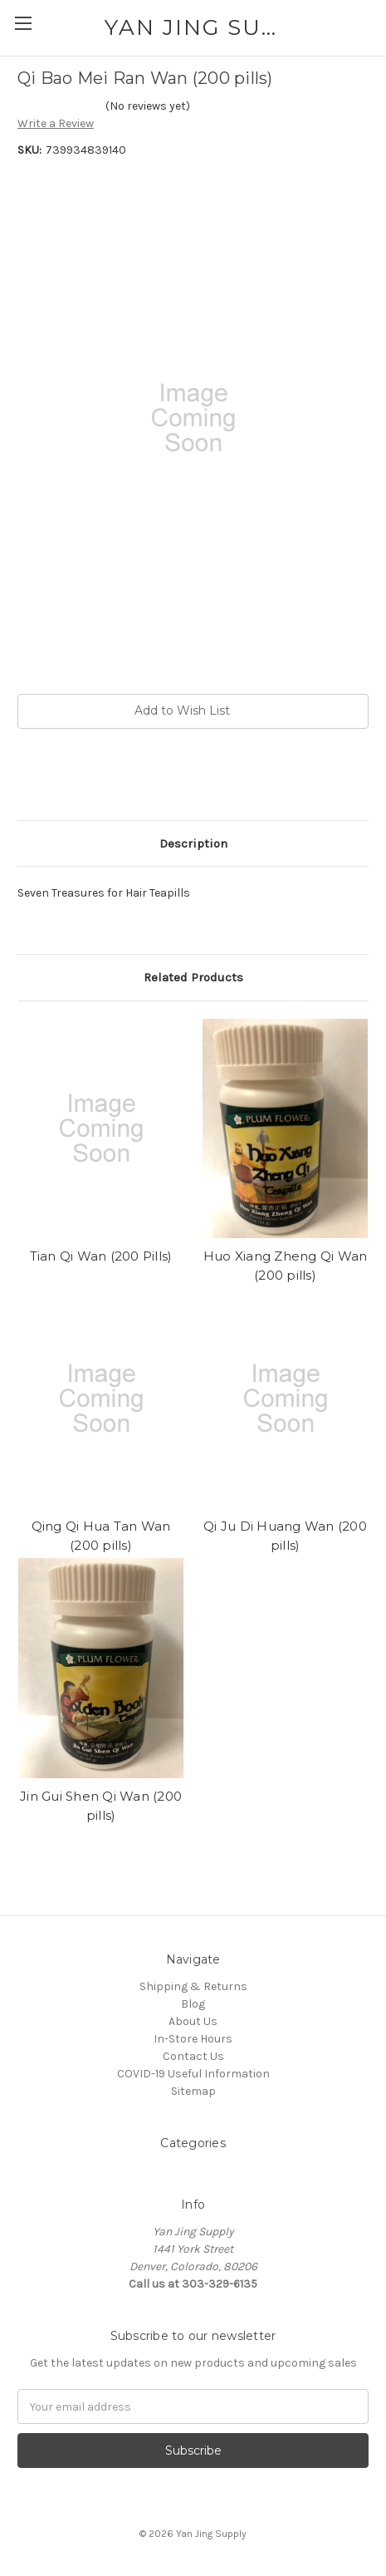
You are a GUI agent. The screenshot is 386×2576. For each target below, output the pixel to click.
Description (193, 843)
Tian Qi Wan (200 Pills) (101, 1256)
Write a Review (55, 123)
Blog (193, 2004)
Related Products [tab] (193, 977)
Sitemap (193, 2091)
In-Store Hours (193, 2039)
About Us (193, 2021)
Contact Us (193, 2056)
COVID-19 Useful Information (193, 2074)
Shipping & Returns (193, 1986)
